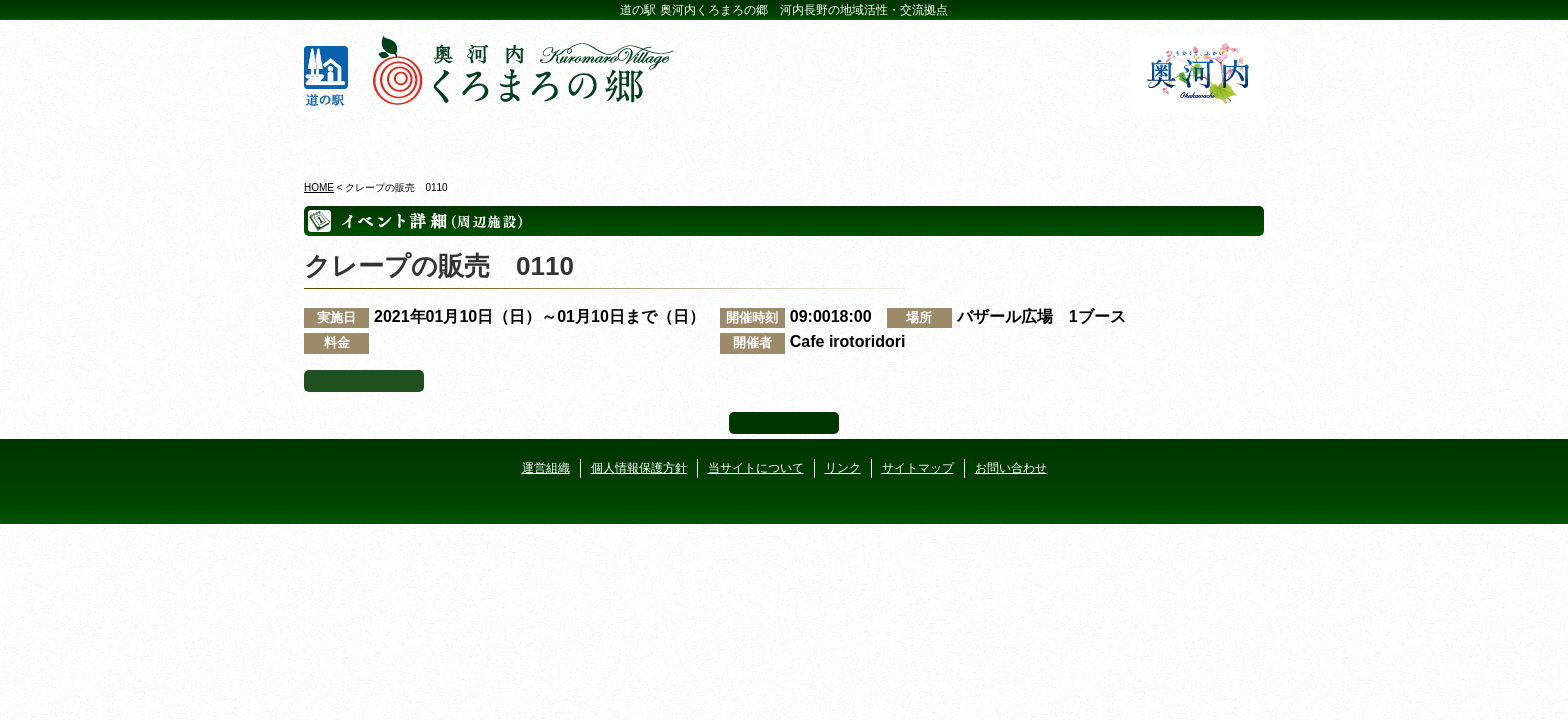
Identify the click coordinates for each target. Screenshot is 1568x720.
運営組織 (546, 468)
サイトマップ (918, 468)
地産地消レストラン (864, 139)
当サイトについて (756, 468)
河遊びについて (1025, 139)
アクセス (1186, 139)
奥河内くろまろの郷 (381, 139)
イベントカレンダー (703, 139)
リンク (843, 468)
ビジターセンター (542, 139)
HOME (319, 187)
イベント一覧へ (364, 381)
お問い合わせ (1011, 468)
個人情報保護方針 (639, 468)
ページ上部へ (784, 423)
